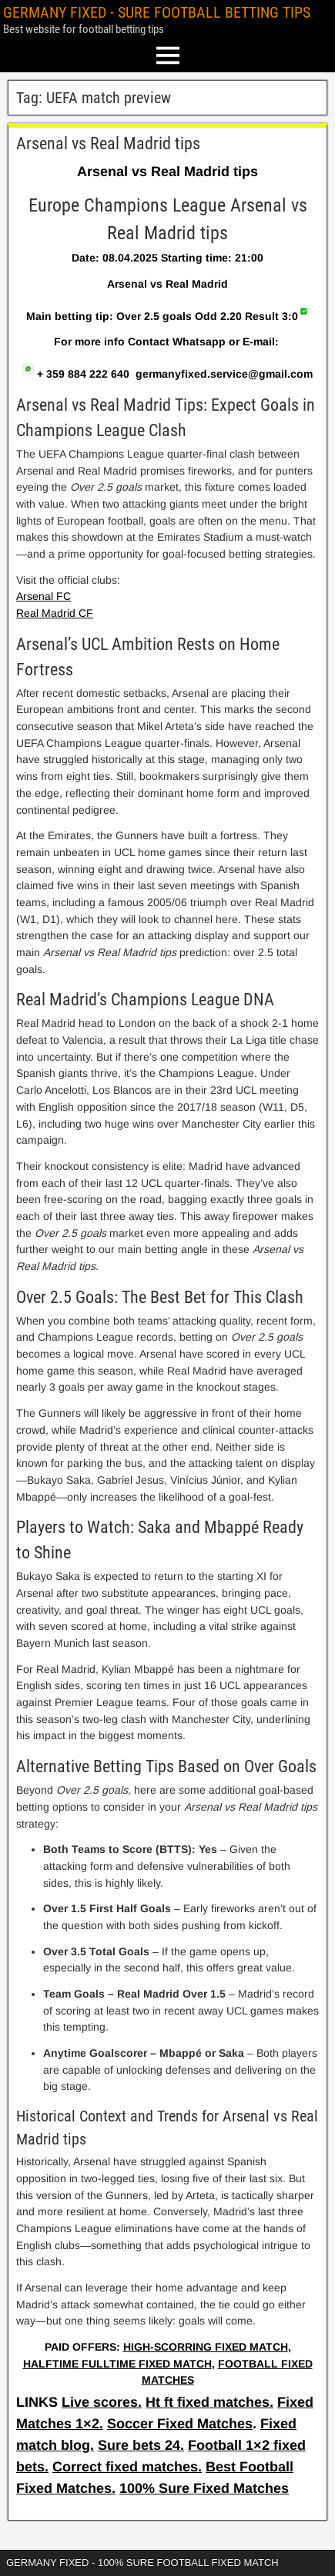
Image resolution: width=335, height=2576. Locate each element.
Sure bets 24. (141, 2445)
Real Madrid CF (54, 613)
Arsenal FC (43, 596)
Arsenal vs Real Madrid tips (108, 143)
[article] (167, 1261)
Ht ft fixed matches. (209, 2402)
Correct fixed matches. (127, 2466)
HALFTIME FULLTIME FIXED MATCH (117, 2364)
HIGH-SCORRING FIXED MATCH (205, 2347)
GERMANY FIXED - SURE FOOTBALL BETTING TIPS (156, 12)
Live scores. (102, 2402)
